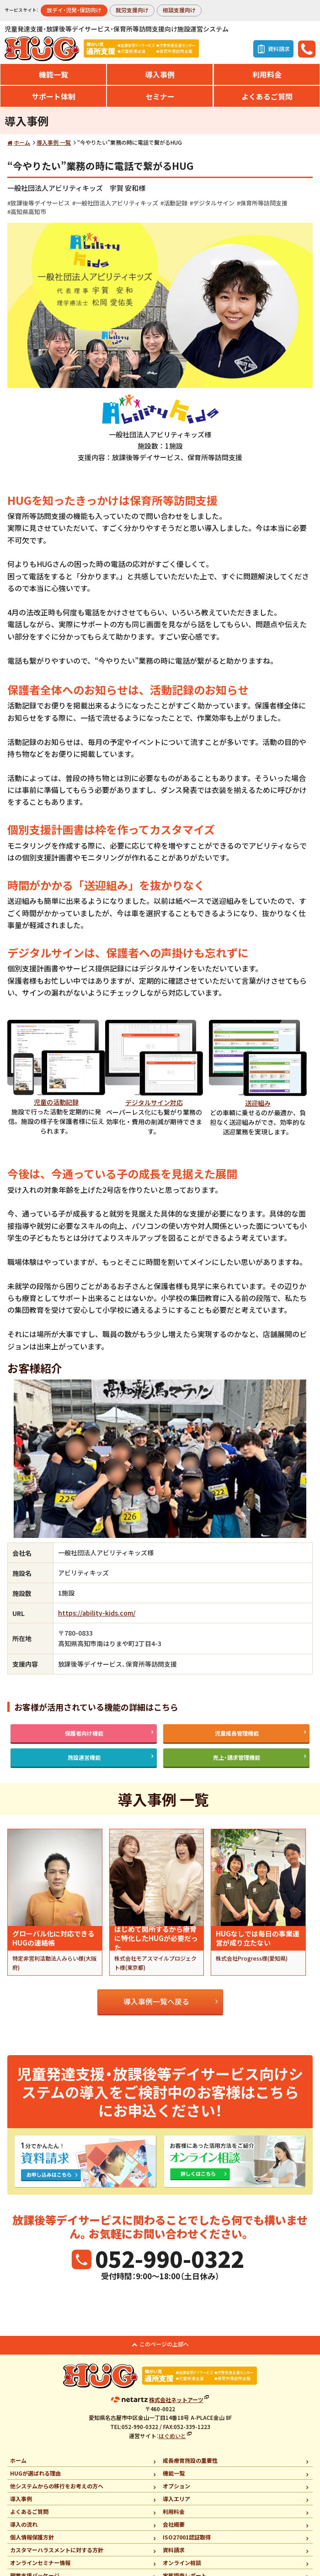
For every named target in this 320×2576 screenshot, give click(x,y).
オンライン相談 (182, 2562)
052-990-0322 (169, 2258)
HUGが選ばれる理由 (35, 2473)
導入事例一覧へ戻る (156, 2001)
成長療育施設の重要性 (190, 2460)
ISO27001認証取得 (187, 2537)
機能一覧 (53, 74)
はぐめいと (172, 2436)
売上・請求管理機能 (236, 1757)
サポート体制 (53, 96)
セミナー (160, 96)
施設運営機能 (84, 1757)
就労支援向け (132, 10)
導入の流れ (23, 2524)
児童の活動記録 (56, 1102)
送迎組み (258, 1102)
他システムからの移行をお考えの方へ (56, 2486)
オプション (176, 2486)
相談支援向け (179, 10)
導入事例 (160, 74)
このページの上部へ (164, 2344)
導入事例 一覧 (54, 142)
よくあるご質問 (266, 96)
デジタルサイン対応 (154, 1102)
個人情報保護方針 (32, 2537)
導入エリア (176, 2499)
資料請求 (174, 2550)
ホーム (22, 142)
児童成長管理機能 (237, 1733)
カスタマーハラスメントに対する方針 (56, 2550)
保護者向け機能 (84, 1733)
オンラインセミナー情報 (40, 2562)
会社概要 (174, 2524)
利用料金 (266, 74)
